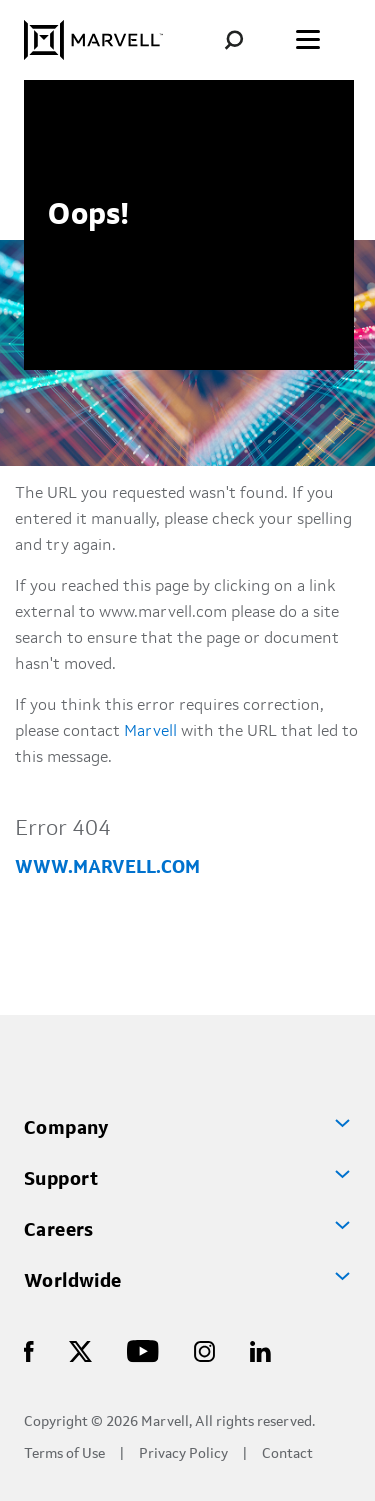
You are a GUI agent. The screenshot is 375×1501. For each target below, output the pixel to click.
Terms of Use (64, 1454)
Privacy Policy (183, 1454)
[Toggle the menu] (308, 40)
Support (61, 1180)
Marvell (150, 732)
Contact (287, 1454)
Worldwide (73, 1282)
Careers (59, 1231)
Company (66, 1129)
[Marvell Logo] (93, 40)
